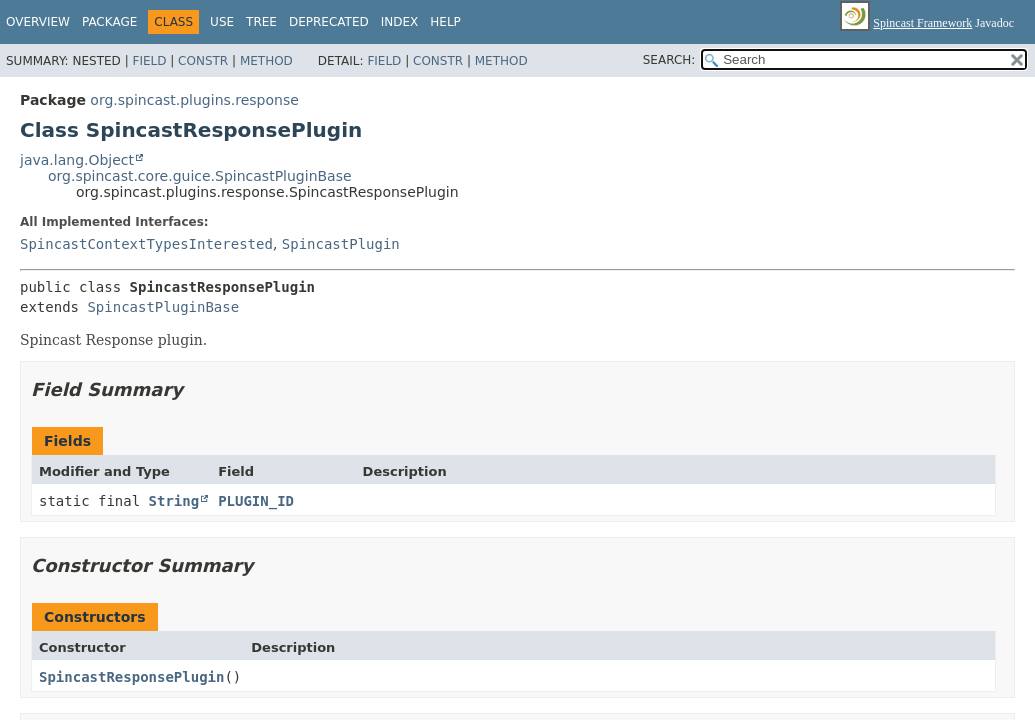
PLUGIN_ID (256, 501)
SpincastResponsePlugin (131, 677)
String (174, 501)
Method (266, 61)
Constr (203, 61)
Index (400, 22)
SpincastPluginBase (163, 307)
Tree (261, 22)
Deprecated (329, 22)
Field (149, 61)
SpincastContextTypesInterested (146, 244)
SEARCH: (669, 60)
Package (109, 22)
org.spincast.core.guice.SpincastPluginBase (200, 176)
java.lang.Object (77, 160)
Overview (38, 22)
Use (222, 22)
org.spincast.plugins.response (194, 100)
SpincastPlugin (341, 244)
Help (445, 22)
